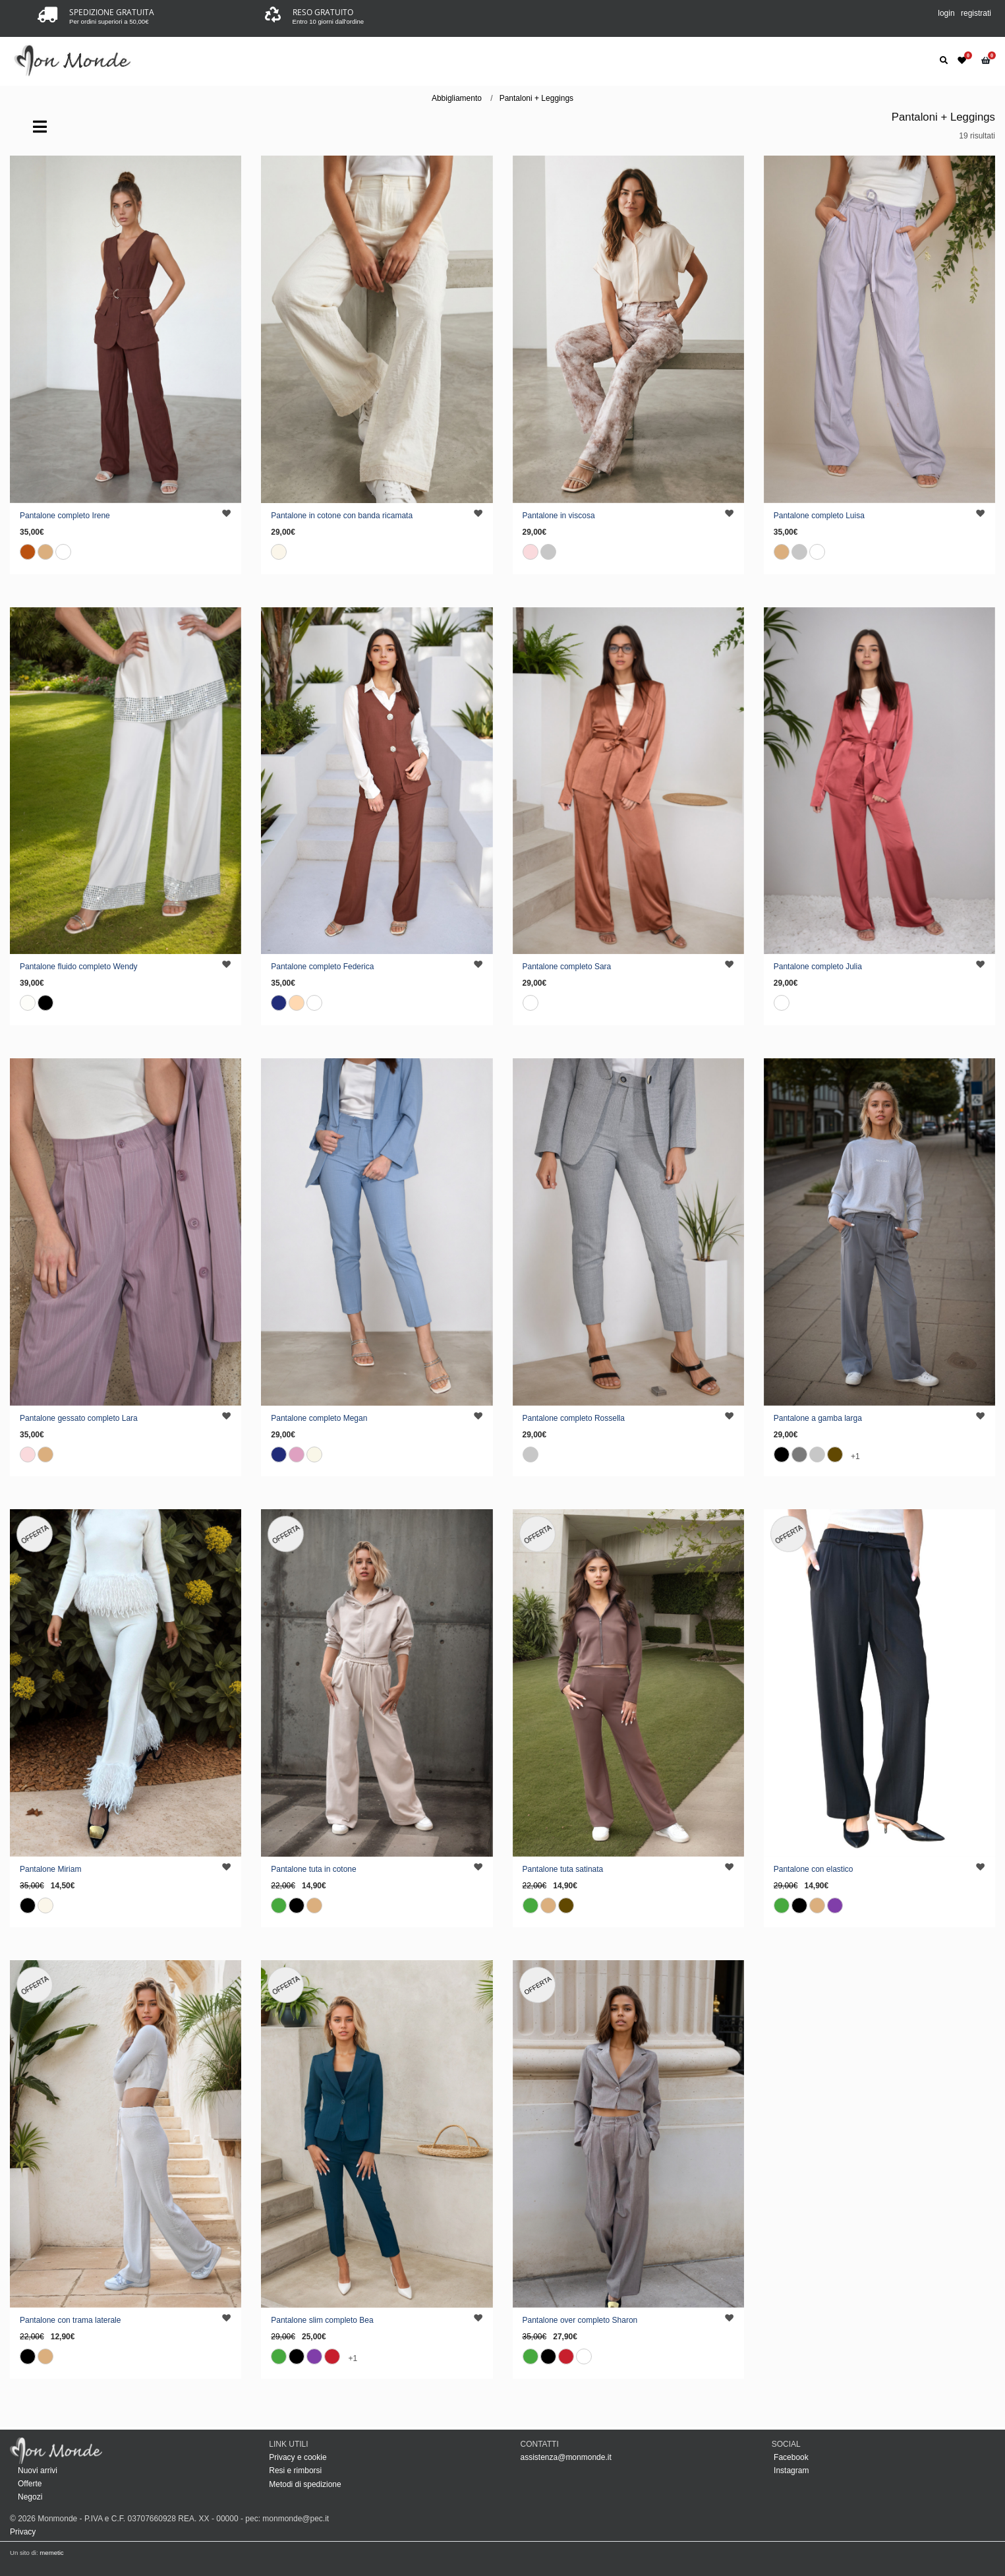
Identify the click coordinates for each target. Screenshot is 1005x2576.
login (946, 13)
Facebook (790, 2457)
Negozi (30, 2496)
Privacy (23, 2531)
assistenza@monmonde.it (566, 2457)
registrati (976, 13)
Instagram (790, 2470)
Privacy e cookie (297, 2457)
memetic (51, 2552)
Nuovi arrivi (37, 2470)
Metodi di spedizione (305, 2484)
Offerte (30, 2483)
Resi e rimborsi (295, 2470)
